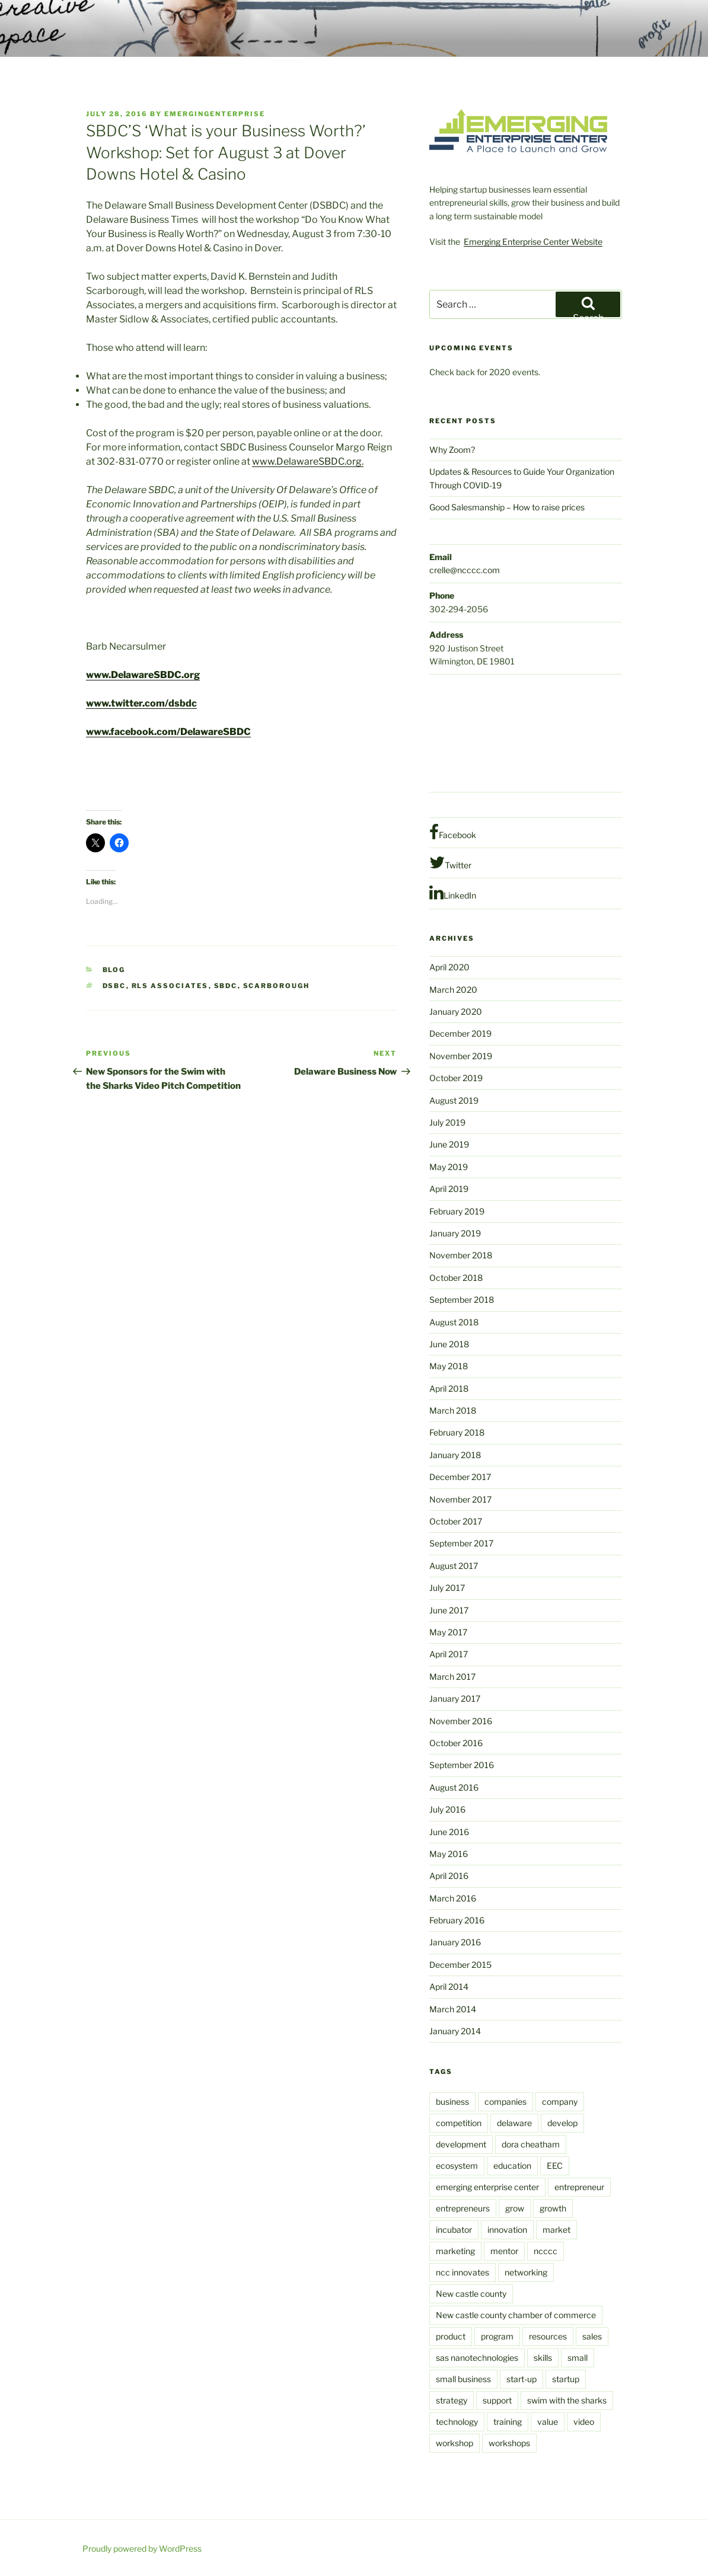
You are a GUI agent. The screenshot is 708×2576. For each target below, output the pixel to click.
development (461, 2144)
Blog (114, 970)
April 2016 (448, 1876)
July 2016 (447, 1809)
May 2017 (448, 1632)
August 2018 (454, 1322)
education (512, 2165)
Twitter (450, 862)
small (577, 2358)
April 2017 (448, 1654)
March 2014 (452, 2009)
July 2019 (447, 1122)
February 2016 (456, 1920)
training (507, 2422)
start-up (521, 2379)
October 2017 (455, 1521)
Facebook (452, 832)
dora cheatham (531, 2144)
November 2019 (460, 1056)
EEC (555, 2165)
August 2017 (453, 1566)
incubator (454, 2230)
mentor (504, 2251)
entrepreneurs (463, 2208)
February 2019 (456, 1211)
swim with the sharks (567, 2400)
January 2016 (455, 1942)
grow (514, 2208)
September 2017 (461, 1543)
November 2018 (460, 1255)
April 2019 (448, 1189)
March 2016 (452, 1898)
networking (526, 2272)
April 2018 (448, 1388)
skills (543, 2358)
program (497, 2336)
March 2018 (452, 1410)
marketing (455, 2251)
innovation (507, 2230)
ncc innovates (462, 2272)
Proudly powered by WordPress (142, 2548)
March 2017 (452, 1676)
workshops (509, 2443)
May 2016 (448, 1854)
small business (463, 2379)
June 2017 (448, 1610)
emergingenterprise (214, 114)
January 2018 (455, 1455)
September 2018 (461, 1300)
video (583, 2422)
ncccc (545, 2251)
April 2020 (449, 967)
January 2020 (455, 1011)
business (452, 2101)
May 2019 (448, 1167)
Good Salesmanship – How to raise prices (507, 507)
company (560, 2101)
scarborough (276, 986)
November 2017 (460, 1499)
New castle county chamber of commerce (516, 2315)
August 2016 (454, 1787)
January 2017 (454, 1698)
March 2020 (453, 990)
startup (565, 2379)
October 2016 (456, 1743)
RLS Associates (170, 986)
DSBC (114, 986)
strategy (451, 2400)
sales (592, 2336)
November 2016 (460, 1721)
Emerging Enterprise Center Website (533, 241)
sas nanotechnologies (477, 2358)
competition (458, 2123)
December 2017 (460, 1477)
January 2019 (455, 1233)
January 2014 (455, 2031)
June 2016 (449, 1832)
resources (548, 2336)
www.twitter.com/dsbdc (141, 703)
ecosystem (457, 2165)
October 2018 (456, 1278)
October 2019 (456, 1078)
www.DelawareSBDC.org (143, 674)
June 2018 (449, 1344)
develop (562, 2123)
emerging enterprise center (487, 2187)
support (497, 2400)
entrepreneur (579, 2187)
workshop (454, 2443)
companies (505, 2101)
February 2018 (456, 1432)
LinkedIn (452, 892)
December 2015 (460, 1965)
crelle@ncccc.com (464, 570)
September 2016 (461, 1765)
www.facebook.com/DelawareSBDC (168, 731)
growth (553, 2208)
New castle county (471, 2294)
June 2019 (449, 1144)
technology (457, 2422)
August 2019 (454, 1100)
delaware (514, 2123)
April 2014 (448, 1986)
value (547, 2422)
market (556, 2230)
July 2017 (447, 1588)
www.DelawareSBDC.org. (307, 461)
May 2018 (448, 1366)
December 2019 (460, 1033)
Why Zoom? (452, 450)
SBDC (226, 986)
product (450, 2336)
